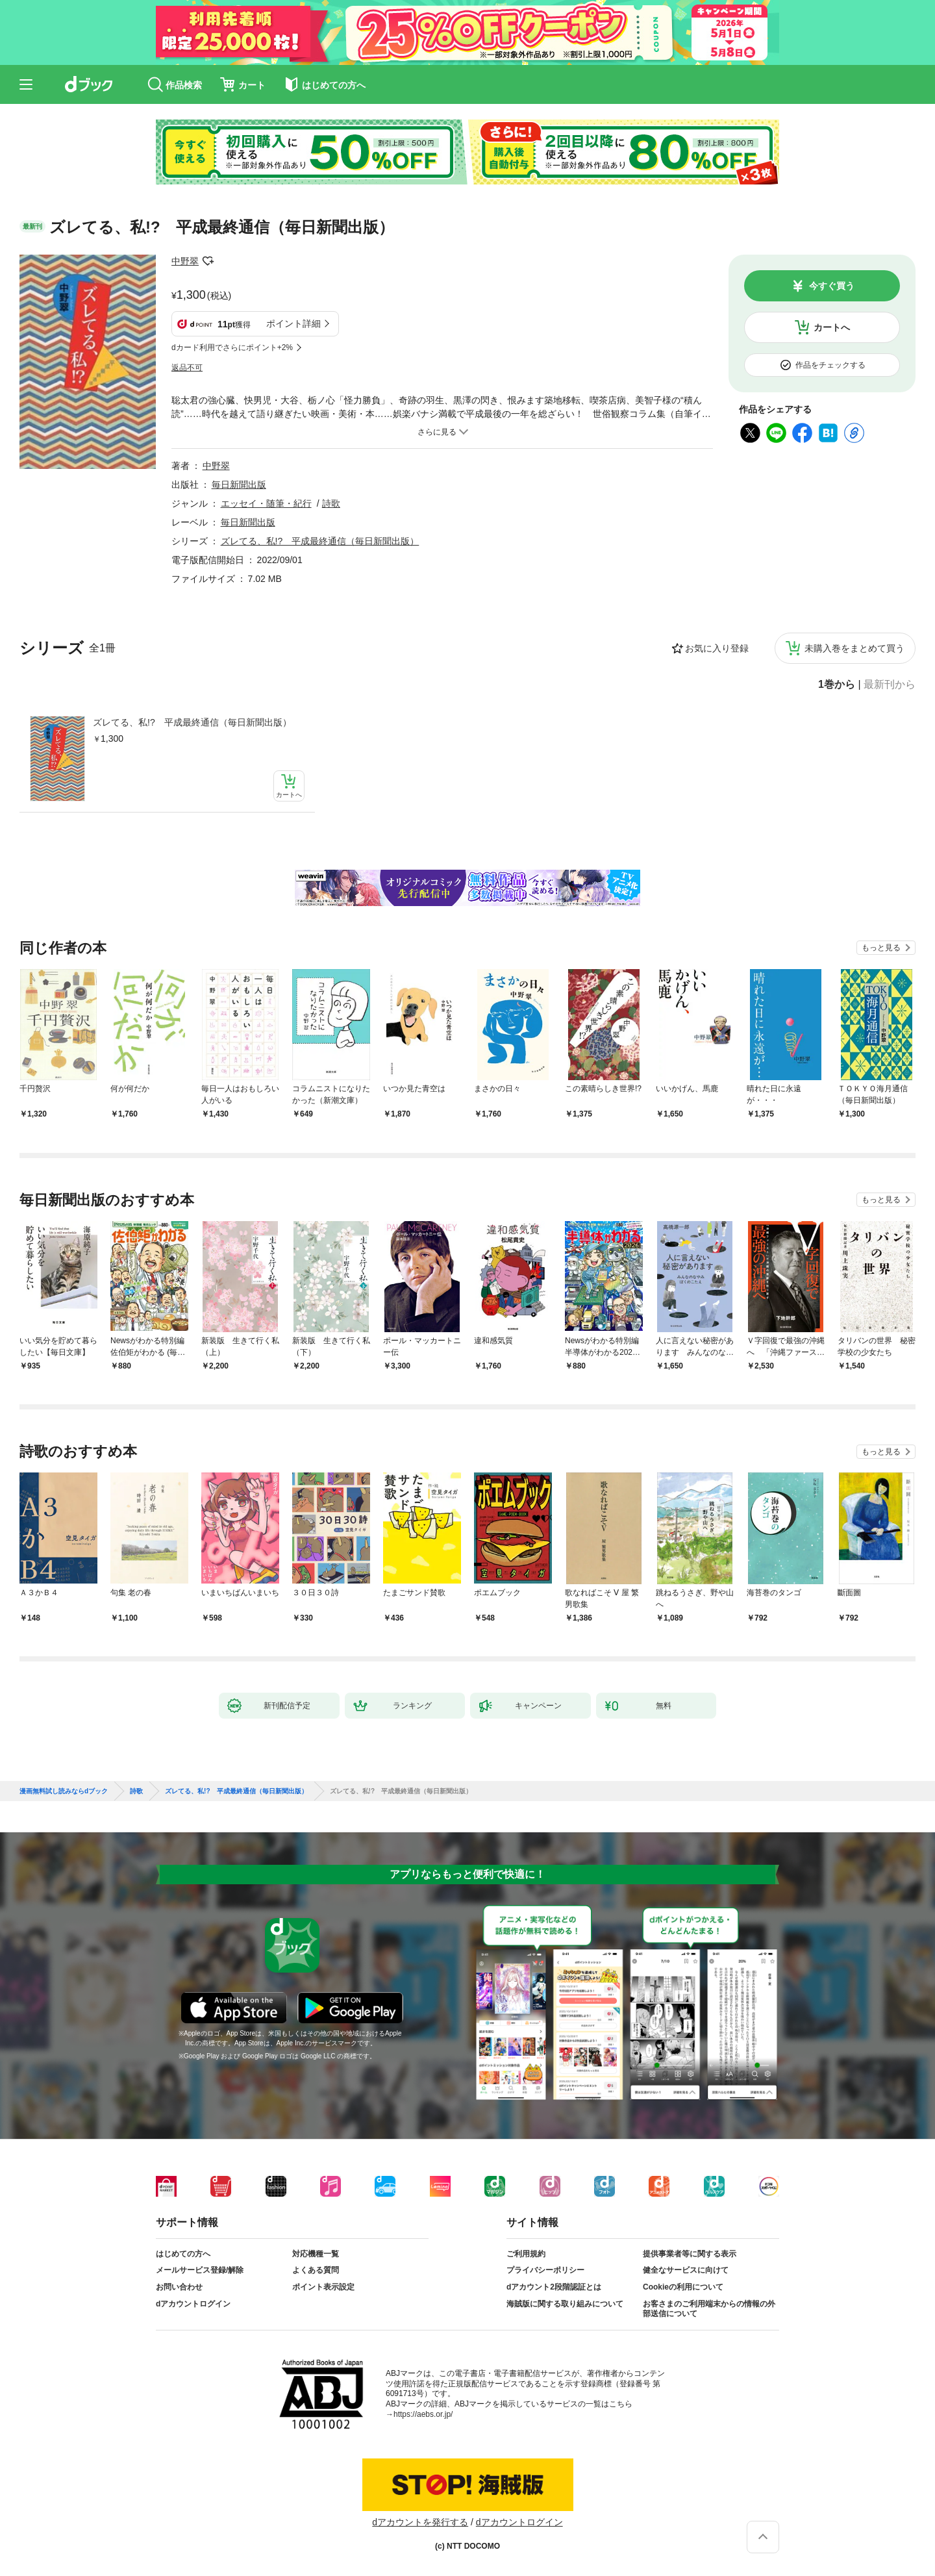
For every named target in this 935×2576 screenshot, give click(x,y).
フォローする (207, 261)
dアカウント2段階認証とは (553, 2287)
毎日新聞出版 (239, 484)
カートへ (832, 327)
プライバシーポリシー (545, 2270)
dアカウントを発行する (420, 2522)
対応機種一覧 (315, 2253)
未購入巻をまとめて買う (854, 648)
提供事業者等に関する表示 (689, 2253)
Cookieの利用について (683, 2287)
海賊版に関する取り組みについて (564, 2303)
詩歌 (331, 503)
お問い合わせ (179, 2287)
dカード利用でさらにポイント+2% (232, 347)
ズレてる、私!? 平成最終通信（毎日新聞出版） (192, 722)
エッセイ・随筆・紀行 (266, 503)
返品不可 (187, 367)
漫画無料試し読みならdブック (63, 1791)
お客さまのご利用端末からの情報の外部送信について (709, 2309)
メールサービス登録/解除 (199, 2270)
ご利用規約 (525, 2253)
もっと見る (881, 947)
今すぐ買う (831, 286)
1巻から (836, 684)
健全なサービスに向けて (686, 2270)
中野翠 (185, 261)
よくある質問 (315, 2270)
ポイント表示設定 (323, 2287)
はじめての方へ (183, 2253)
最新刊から (890, 684)
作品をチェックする (830, 365)
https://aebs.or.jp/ (423, 2414)
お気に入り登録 (717, 648)
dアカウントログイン (193, 2303)
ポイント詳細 (293, 323)
